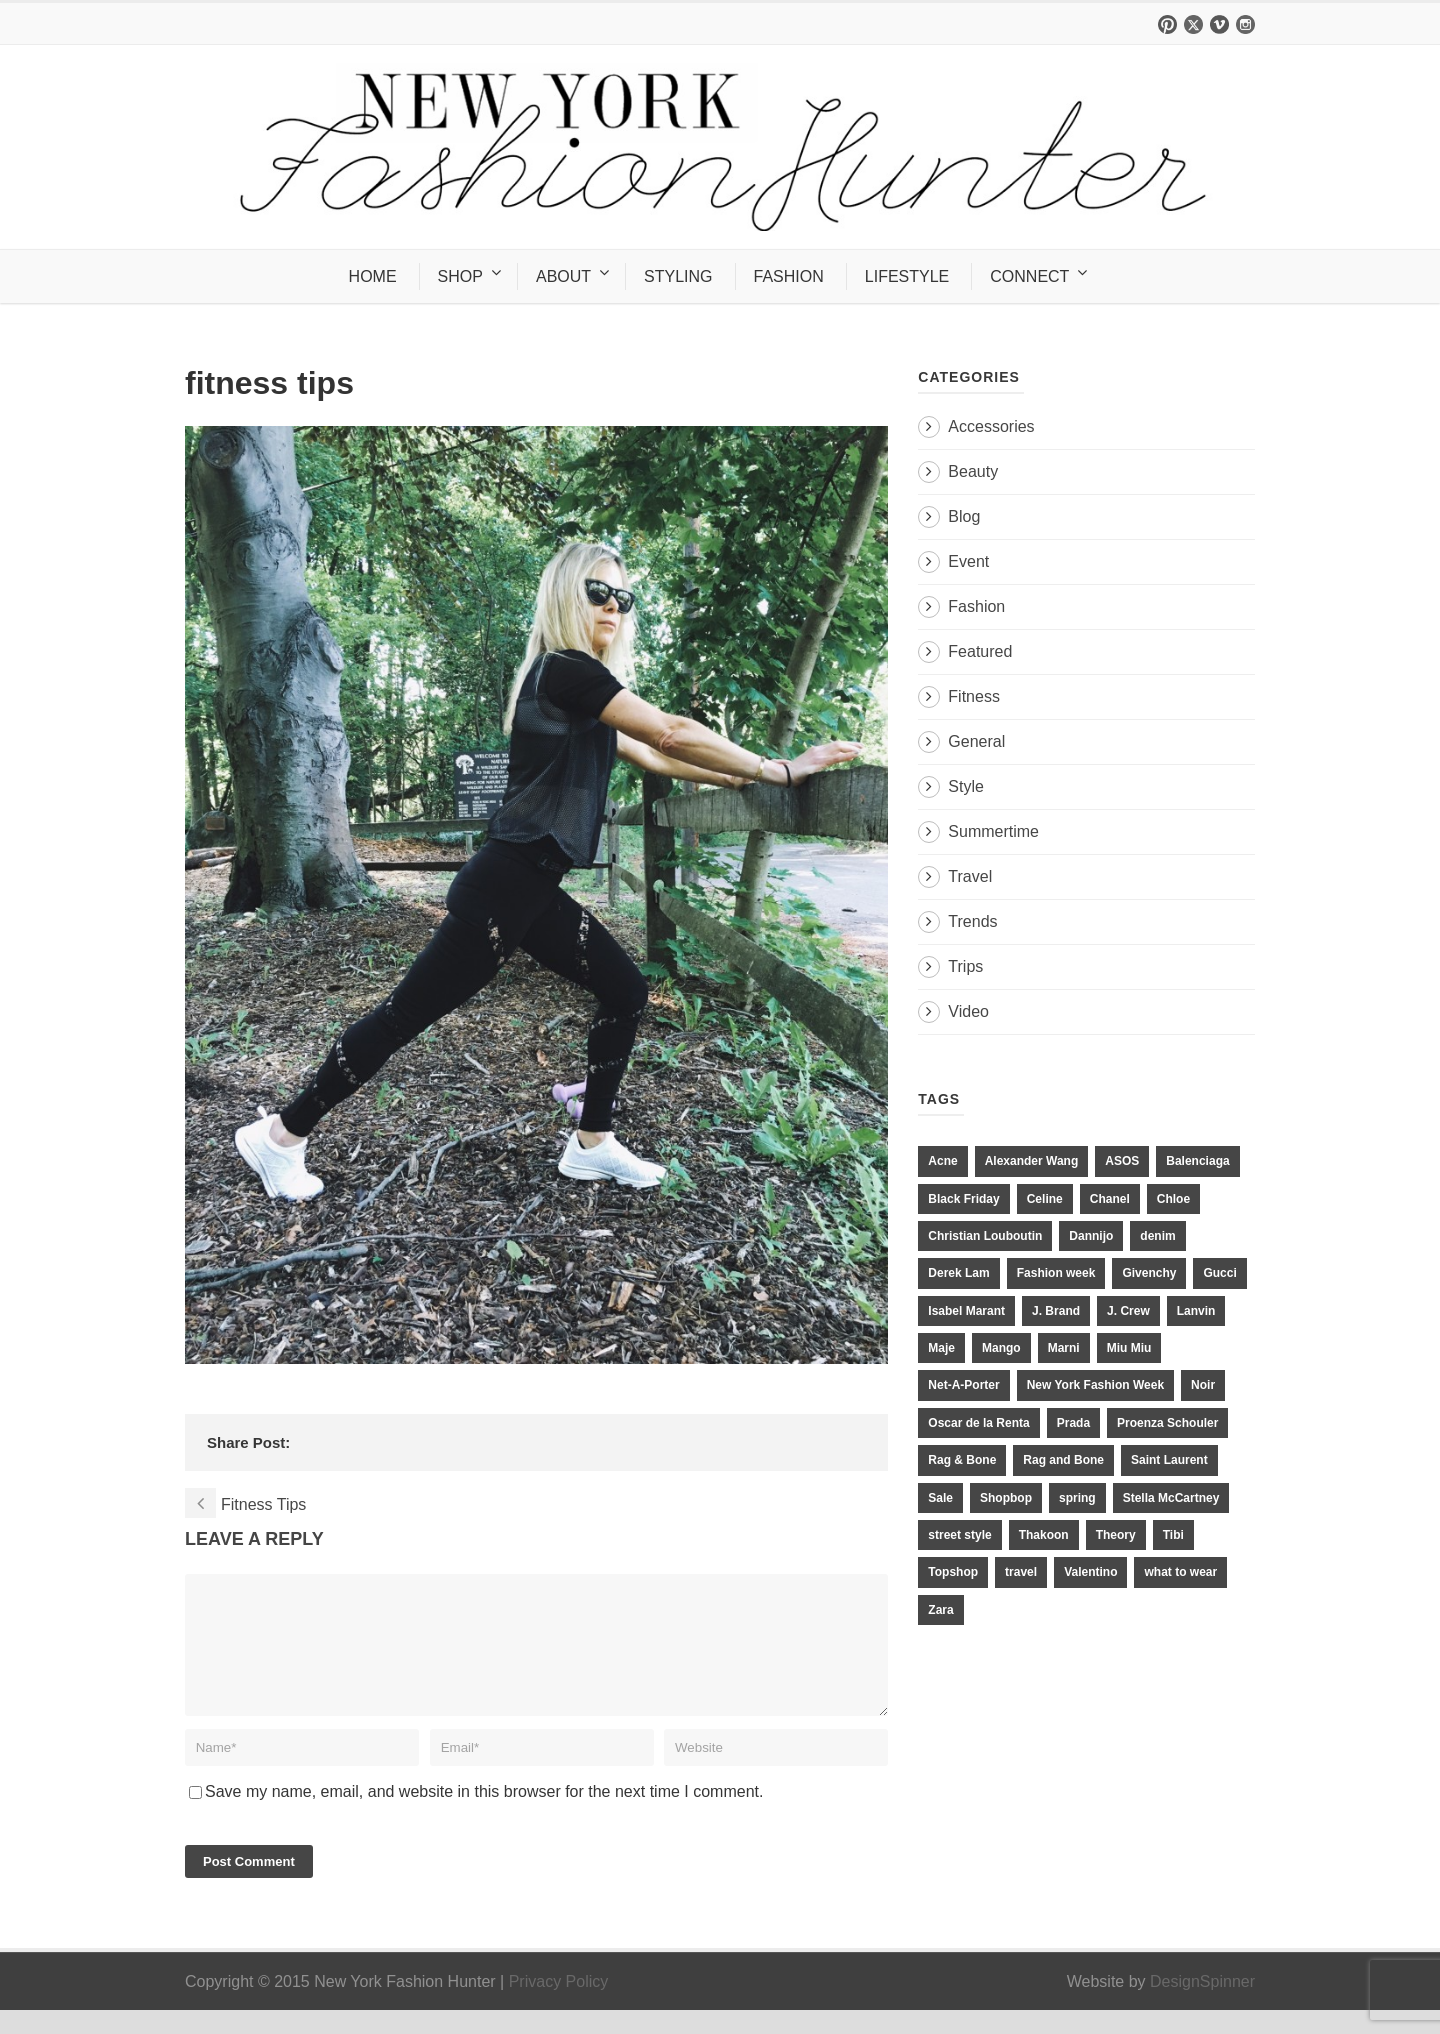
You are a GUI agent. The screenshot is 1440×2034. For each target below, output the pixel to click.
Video (968, 1011)
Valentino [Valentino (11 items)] (1090, 1572)
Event (968, 561)
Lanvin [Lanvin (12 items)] (1196, 1311)
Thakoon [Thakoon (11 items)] (1044, 1535)
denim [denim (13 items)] (1157, 1236)
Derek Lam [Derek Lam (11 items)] (958, 1273)
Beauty (973, 471)
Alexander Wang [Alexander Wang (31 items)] (1032, 1161)
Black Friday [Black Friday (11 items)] (963, 1199)
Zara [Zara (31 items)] (940, 1610)
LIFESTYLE (907, 276)
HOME (373, 276)
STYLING (678, 276)
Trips (965, 966)
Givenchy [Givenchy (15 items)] (1149, 1273)
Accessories (991, 426)
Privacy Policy (559, 2005)
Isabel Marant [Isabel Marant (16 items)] (966, 1311)
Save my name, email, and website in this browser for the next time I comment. (484, 1815)
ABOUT (563, 276)
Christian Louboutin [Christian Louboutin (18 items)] (985, 1236)
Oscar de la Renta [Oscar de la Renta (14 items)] (978, 1423)
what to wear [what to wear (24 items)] (1180, 1572)
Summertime (993, 831)
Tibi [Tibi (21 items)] (1173, 1535)
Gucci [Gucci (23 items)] (1219, 1273)
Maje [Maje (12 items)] (941, 1348)
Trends (972, 921)
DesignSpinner (1202, 2005)
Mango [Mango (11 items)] (1001, 1348)
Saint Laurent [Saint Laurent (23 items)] (1169, 1460)
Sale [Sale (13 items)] (940, 1498)
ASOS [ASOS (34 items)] (1122, 1161)
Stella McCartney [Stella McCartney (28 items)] (1171, 1498)
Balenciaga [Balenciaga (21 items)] (1197, 1161)
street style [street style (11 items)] (959, 1535)
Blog (964, 516)
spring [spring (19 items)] (1077, 1498)
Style (966, 786)
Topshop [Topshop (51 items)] (953, 1572)
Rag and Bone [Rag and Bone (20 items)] (1063, 1460)
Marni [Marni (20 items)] (1064, 1348)
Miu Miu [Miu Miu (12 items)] (1129, 1348)
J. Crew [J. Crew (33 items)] (1128, 1311)
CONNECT (1029, 276)
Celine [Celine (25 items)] (1045, 1199)
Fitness (974, 696)
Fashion (976, 606)
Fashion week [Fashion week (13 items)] (1056, 1273)
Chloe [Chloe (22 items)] (1173, 1199)
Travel (970, 876)
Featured (980, 651)
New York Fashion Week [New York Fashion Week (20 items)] (1095, 1385)
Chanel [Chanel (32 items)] (1110, 1199)
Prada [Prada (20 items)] (1073, 1423)
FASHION (789, 276)
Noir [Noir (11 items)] (1203, 1385)
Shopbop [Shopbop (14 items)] (1006, 1498)
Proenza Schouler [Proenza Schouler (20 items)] (1167, 1423)
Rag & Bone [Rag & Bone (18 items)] (962, 1460)
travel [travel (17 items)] (1021, 1572)
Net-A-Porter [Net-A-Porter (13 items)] (963, 1385)
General (976, 741)
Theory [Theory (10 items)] (1116, 1535)
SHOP (460, 276)
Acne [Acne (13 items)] (942, 1161)
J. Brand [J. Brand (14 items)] (1056, 1311)
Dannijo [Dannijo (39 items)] (1091, 1236)
